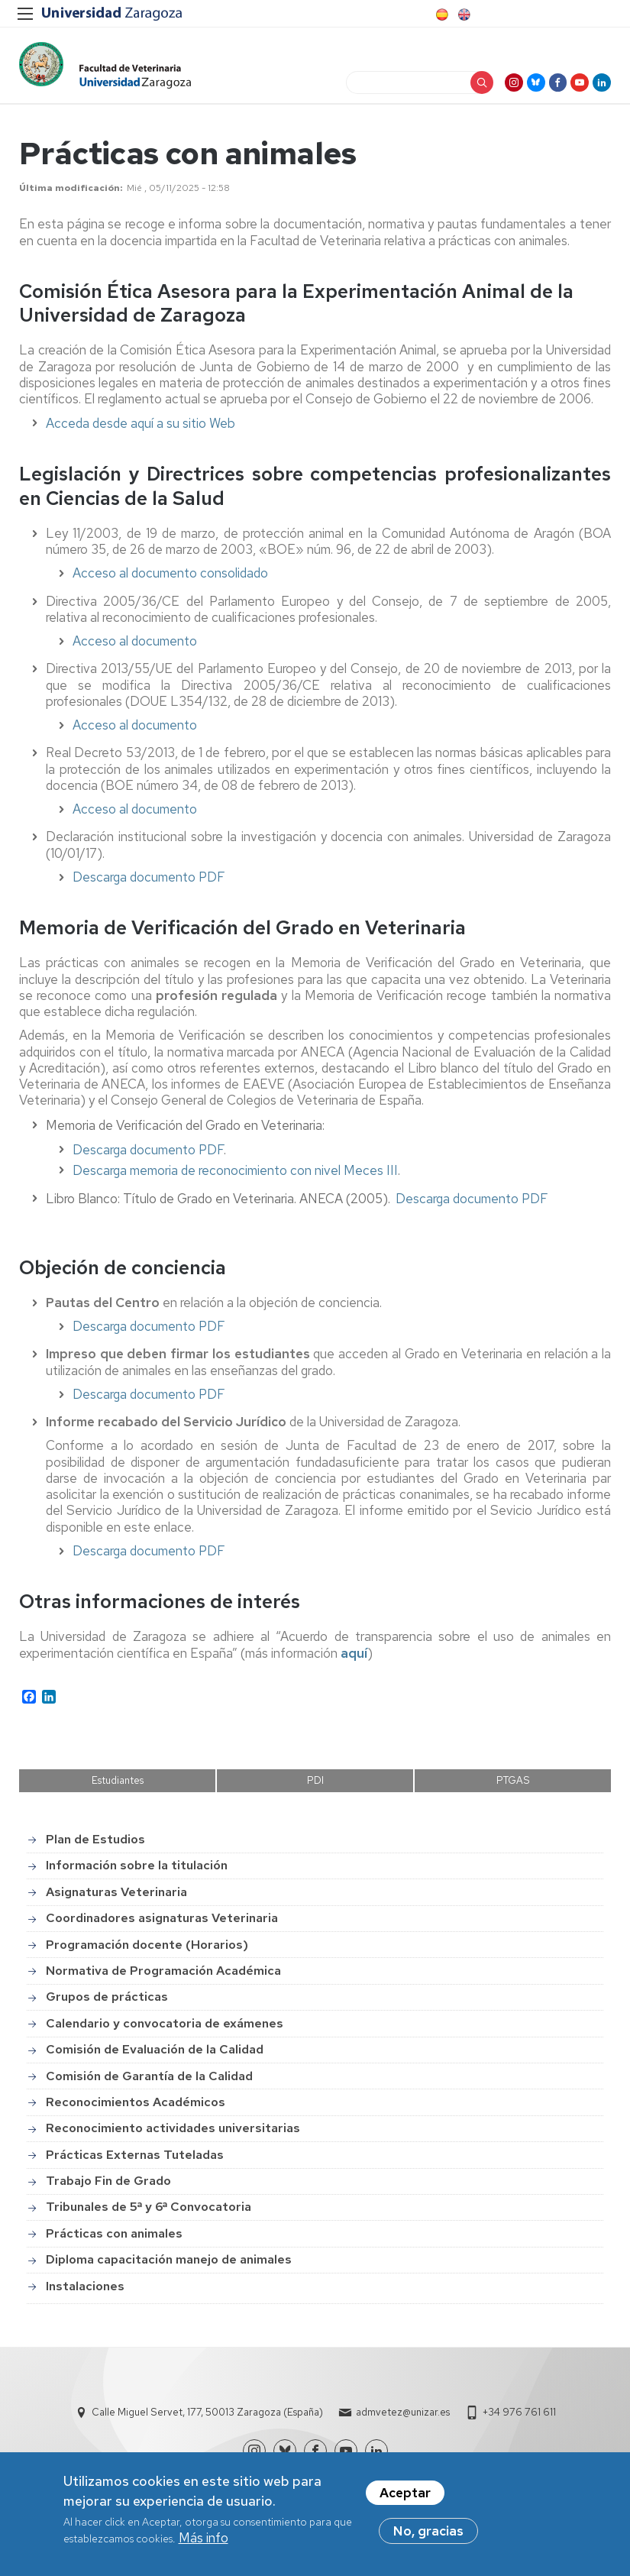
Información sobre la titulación (137, 1872)
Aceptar (405, 2495)
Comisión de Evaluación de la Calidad (154, 2055)
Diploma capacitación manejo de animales (169, 2265)
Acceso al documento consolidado (170, 586)
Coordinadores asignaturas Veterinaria (162, 1924)
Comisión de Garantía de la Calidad (149, 2082)
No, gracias (428, 2534)
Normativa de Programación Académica (163, 1977)
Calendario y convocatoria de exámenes (164, 2029)
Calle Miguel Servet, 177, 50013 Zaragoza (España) (207, 2412)
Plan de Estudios (95, 1845)
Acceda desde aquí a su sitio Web (140, 436)
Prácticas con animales (114, 2239)
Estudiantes (118, 1787)
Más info (203, 2540)
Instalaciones (85, 2292)
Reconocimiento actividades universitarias (173, 2134)
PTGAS (513, 1787)
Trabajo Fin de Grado (108, 2187)
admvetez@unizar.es (403, 2412)
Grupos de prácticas (107, 2003)
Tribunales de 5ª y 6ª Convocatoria (148, 2213)
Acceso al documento (135, 654)
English (462, 14)
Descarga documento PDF (149, 889)
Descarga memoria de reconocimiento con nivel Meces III (235, 1182)
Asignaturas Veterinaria (116, 1898)
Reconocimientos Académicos (135, 2108)
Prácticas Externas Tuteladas (135, 2161)
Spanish (440, 14)
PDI (315, 1787)
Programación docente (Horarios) (147, 1951)
